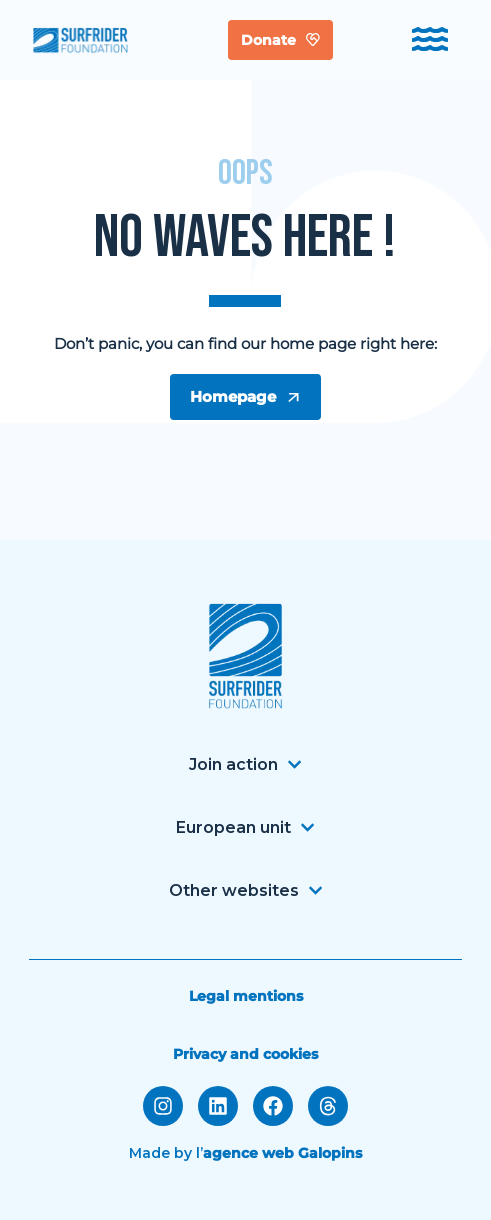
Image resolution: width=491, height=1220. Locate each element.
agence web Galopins (282, 1153)
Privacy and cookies (245, 1054)
